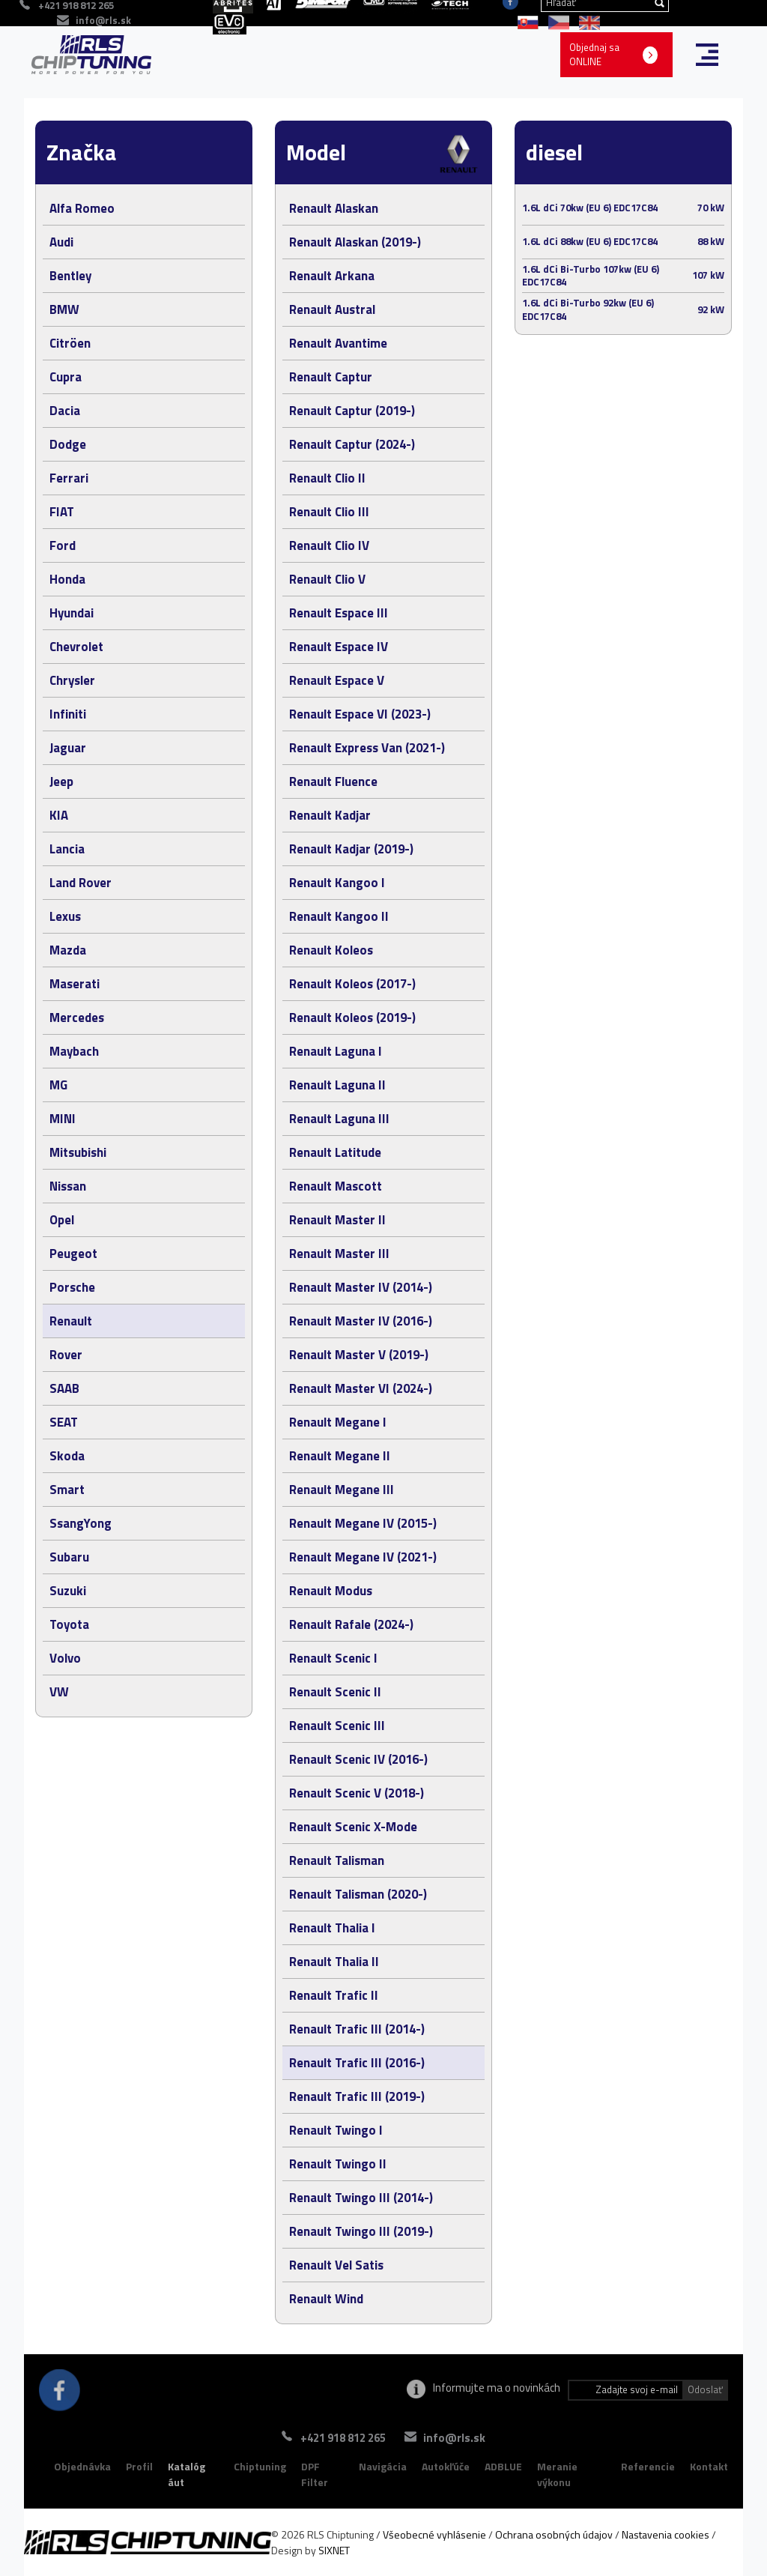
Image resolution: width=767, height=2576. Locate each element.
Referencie (648, 2466)
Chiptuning (260, 2466)
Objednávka (82, 2466)
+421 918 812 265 (332, 2437)
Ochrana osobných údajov (554, 2534)
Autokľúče (446, 2466)
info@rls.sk (103, 20)
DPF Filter (314, 2474)
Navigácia (383, 2466)
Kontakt (709, 2466)
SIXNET (334, 2550)
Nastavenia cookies (665, 2534)
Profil (139, 2466)
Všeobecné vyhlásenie (434, 2534)
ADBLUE (503, 2466)
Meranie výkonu (557, 2474)
